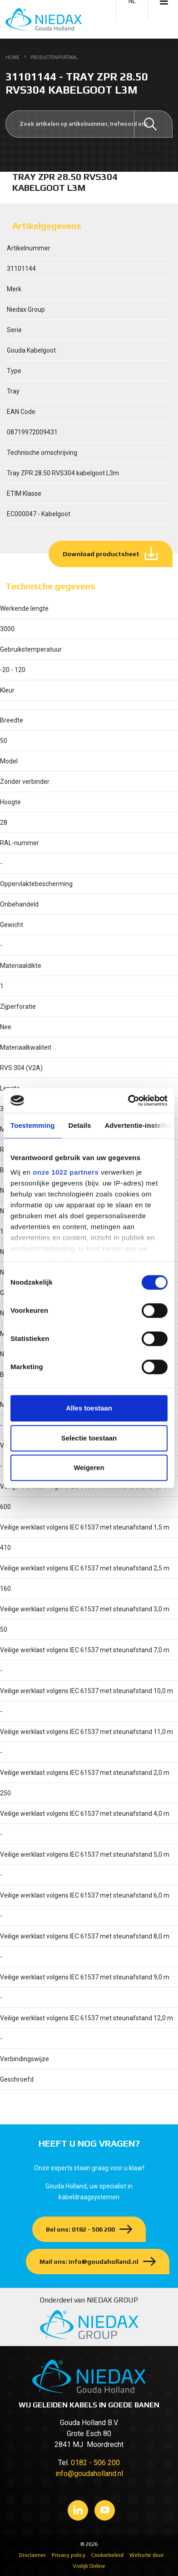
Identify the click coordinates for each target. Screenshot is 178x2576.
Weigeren (89, 1467)
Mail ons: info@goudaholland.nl (89, 2261)
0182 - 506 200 (95, 2462)
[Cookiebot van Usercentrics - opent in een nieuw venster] (128, 1100)
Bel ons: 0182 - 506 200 (80, 2229)
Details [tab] (80, 1125)
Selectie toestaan (89, 1438)
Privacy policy (68, 2555)
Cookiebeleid (107, 2555)
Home (12, 57)
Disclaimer (32, 2555)
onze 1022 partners (66, 1172)
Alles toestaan (89, 1408)
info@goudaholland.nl (89, 2473)
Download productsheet (101, 554)
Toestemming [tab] (32, 1125)
